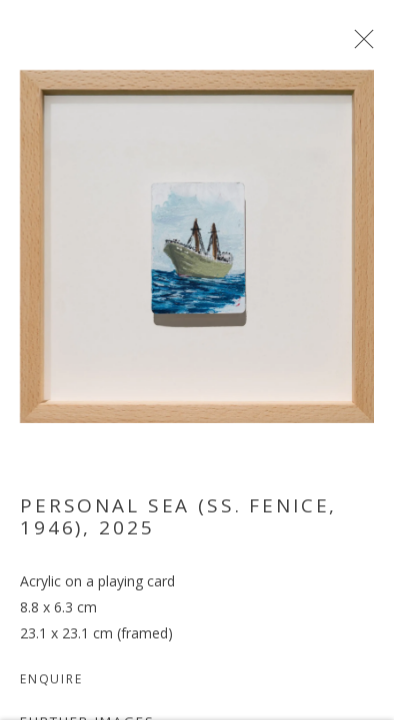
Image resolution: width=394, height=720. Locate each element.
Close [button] (363, 45)
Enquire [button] (51, 686)
